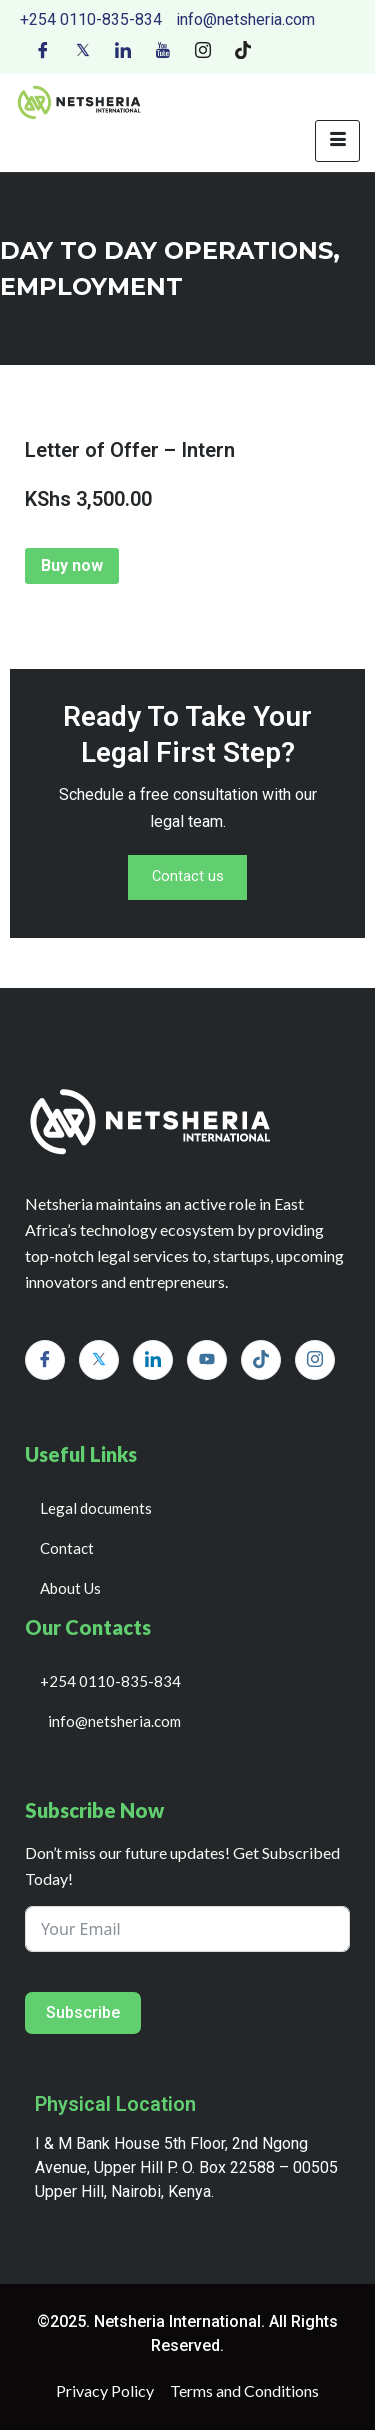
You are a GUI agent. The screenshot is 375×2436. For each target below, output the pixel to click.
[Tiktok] (243, 49)
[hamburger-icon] (337, 141)
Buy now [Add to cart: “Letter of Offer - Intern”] (72, 565)
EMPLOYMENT (91, 286)
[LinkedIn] (123, 49)
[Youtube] (163, 49)
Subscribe (83, 2018)
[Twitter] (83, 49)
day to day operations (166, 250)
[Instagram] (203, 49)
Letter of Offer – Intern (130, 450)
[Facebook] (43, 49)
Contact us (188, 880)
